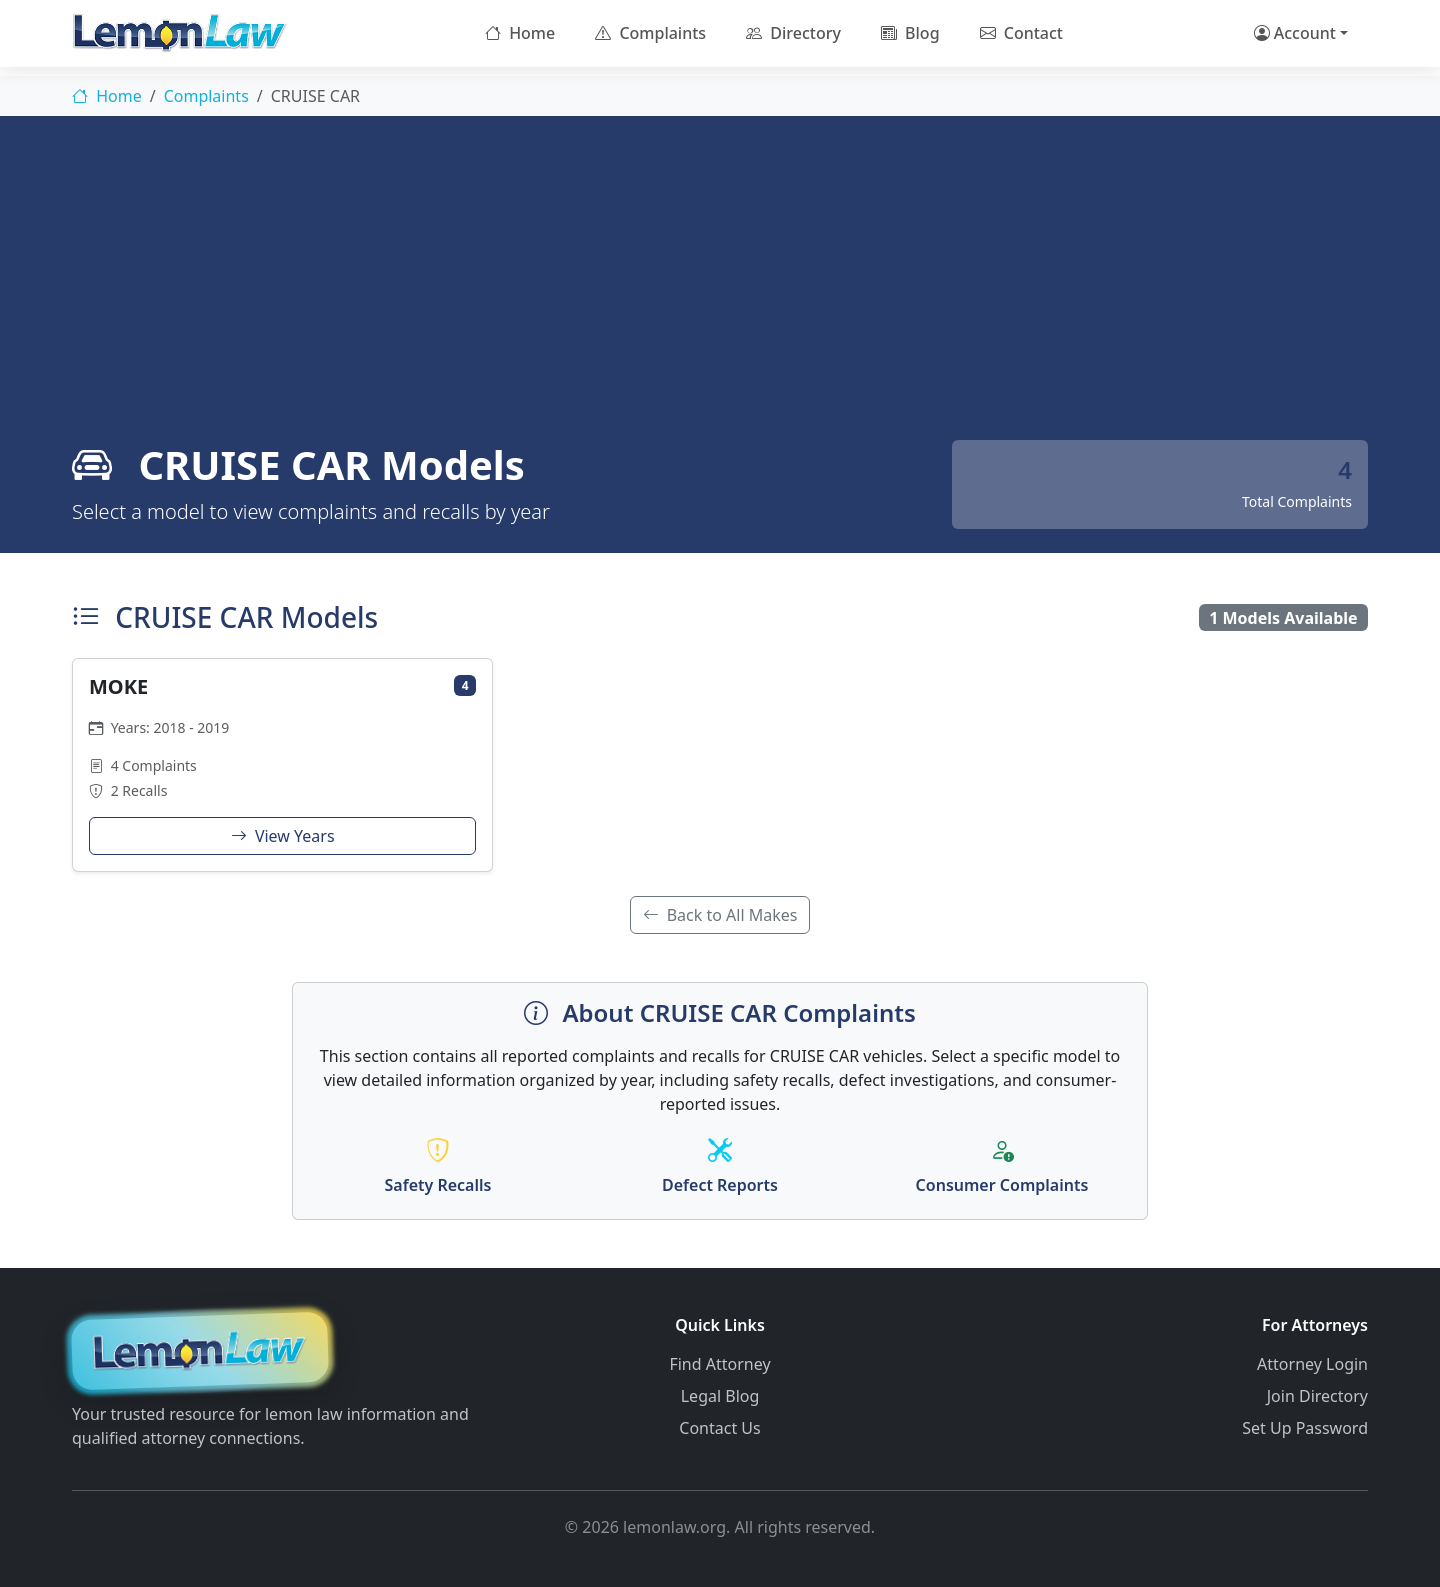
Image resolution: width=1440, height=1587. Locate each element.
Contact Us (719, 1428)
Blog (910, 33)
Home (520, 33)
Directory (793, 33)
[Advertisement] (720, 290)
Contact (1021, 33)
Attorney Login (1312, 1364)
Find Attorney (719, 1364)
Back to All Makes (720, 915)
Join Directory (1317, 1396)
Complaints (650, 33)
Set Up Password (1305, 1428)
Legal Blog (720, 1396)
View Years (283, 836)
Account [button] (1295, 33)
